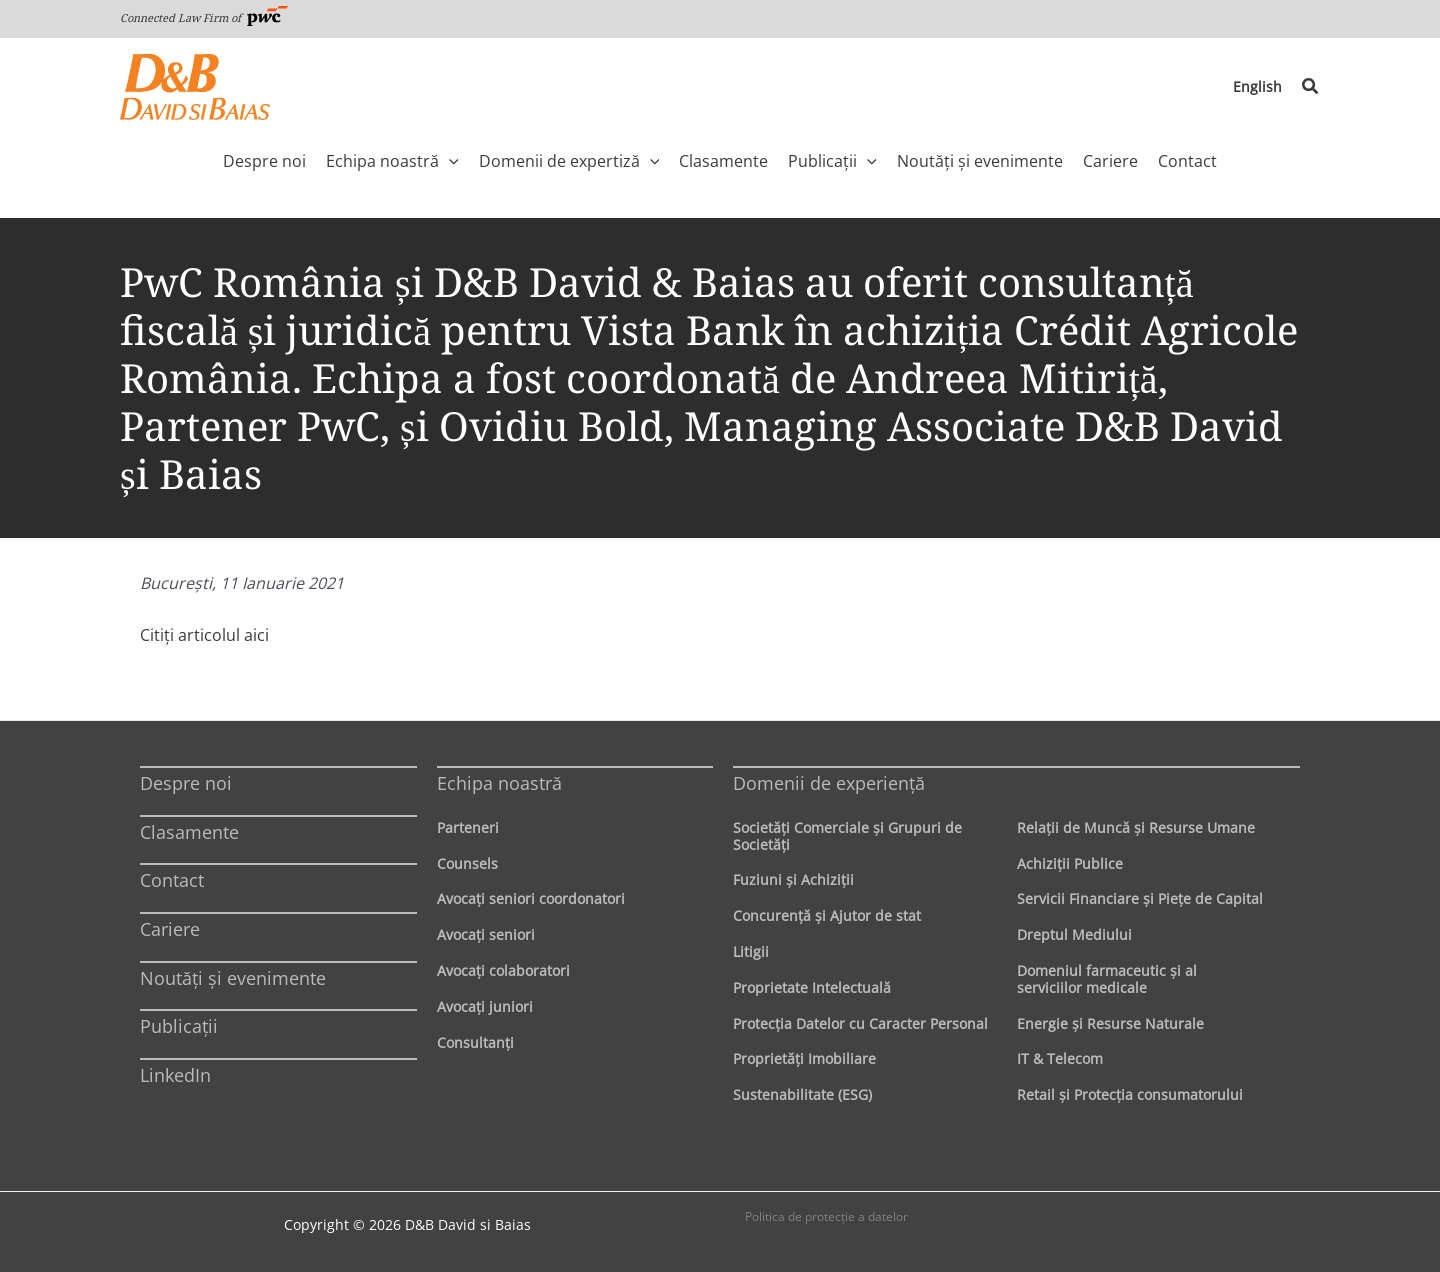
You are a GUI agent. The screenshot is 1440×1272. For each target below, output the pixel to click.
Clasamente (189, 832)
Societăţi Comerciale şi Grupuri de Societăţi (847, 836)
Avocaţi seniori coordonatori (531, 898)
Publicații (179, 1026)
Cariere (170, 929)
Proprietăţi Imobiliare (804, 1058)
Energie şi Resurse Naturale (1110, 1023)
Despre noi (186, 783)
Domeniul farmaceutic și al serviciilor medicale (1107, 979)
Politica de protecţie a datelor (826, 1216)
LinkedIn (175, 1075)
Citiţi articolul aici (204, 635)
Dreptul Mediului (1074, 934)
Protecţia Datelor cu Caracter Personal (860, 1023)
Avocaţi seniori (486, 934)
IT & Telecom (1060, 1058)
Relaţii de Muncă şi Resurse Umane (1136, 827)
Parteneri (468, 827)
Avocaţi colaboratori (503, 970)
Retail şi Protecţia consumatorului (1130, 1094)
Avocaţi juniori (485, 1006)
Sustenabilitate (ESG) (802, 1094)
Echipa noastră (499, 783)
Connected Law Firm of (204, 17)
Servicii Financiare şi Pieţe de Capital (1140, 898)
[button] (1311, 87)
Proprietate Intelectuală (812, 987)
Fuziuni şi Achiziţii (793, 879)
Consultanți (475, 1042)
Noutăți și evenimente (233, 978)
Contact (172, 880)
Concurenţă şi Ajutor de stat (827, 915)
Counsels (467, 863)
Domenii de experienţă (829, 783)
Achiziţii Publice (1070, 863)
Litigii (751, 951)
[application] (449, 161)
